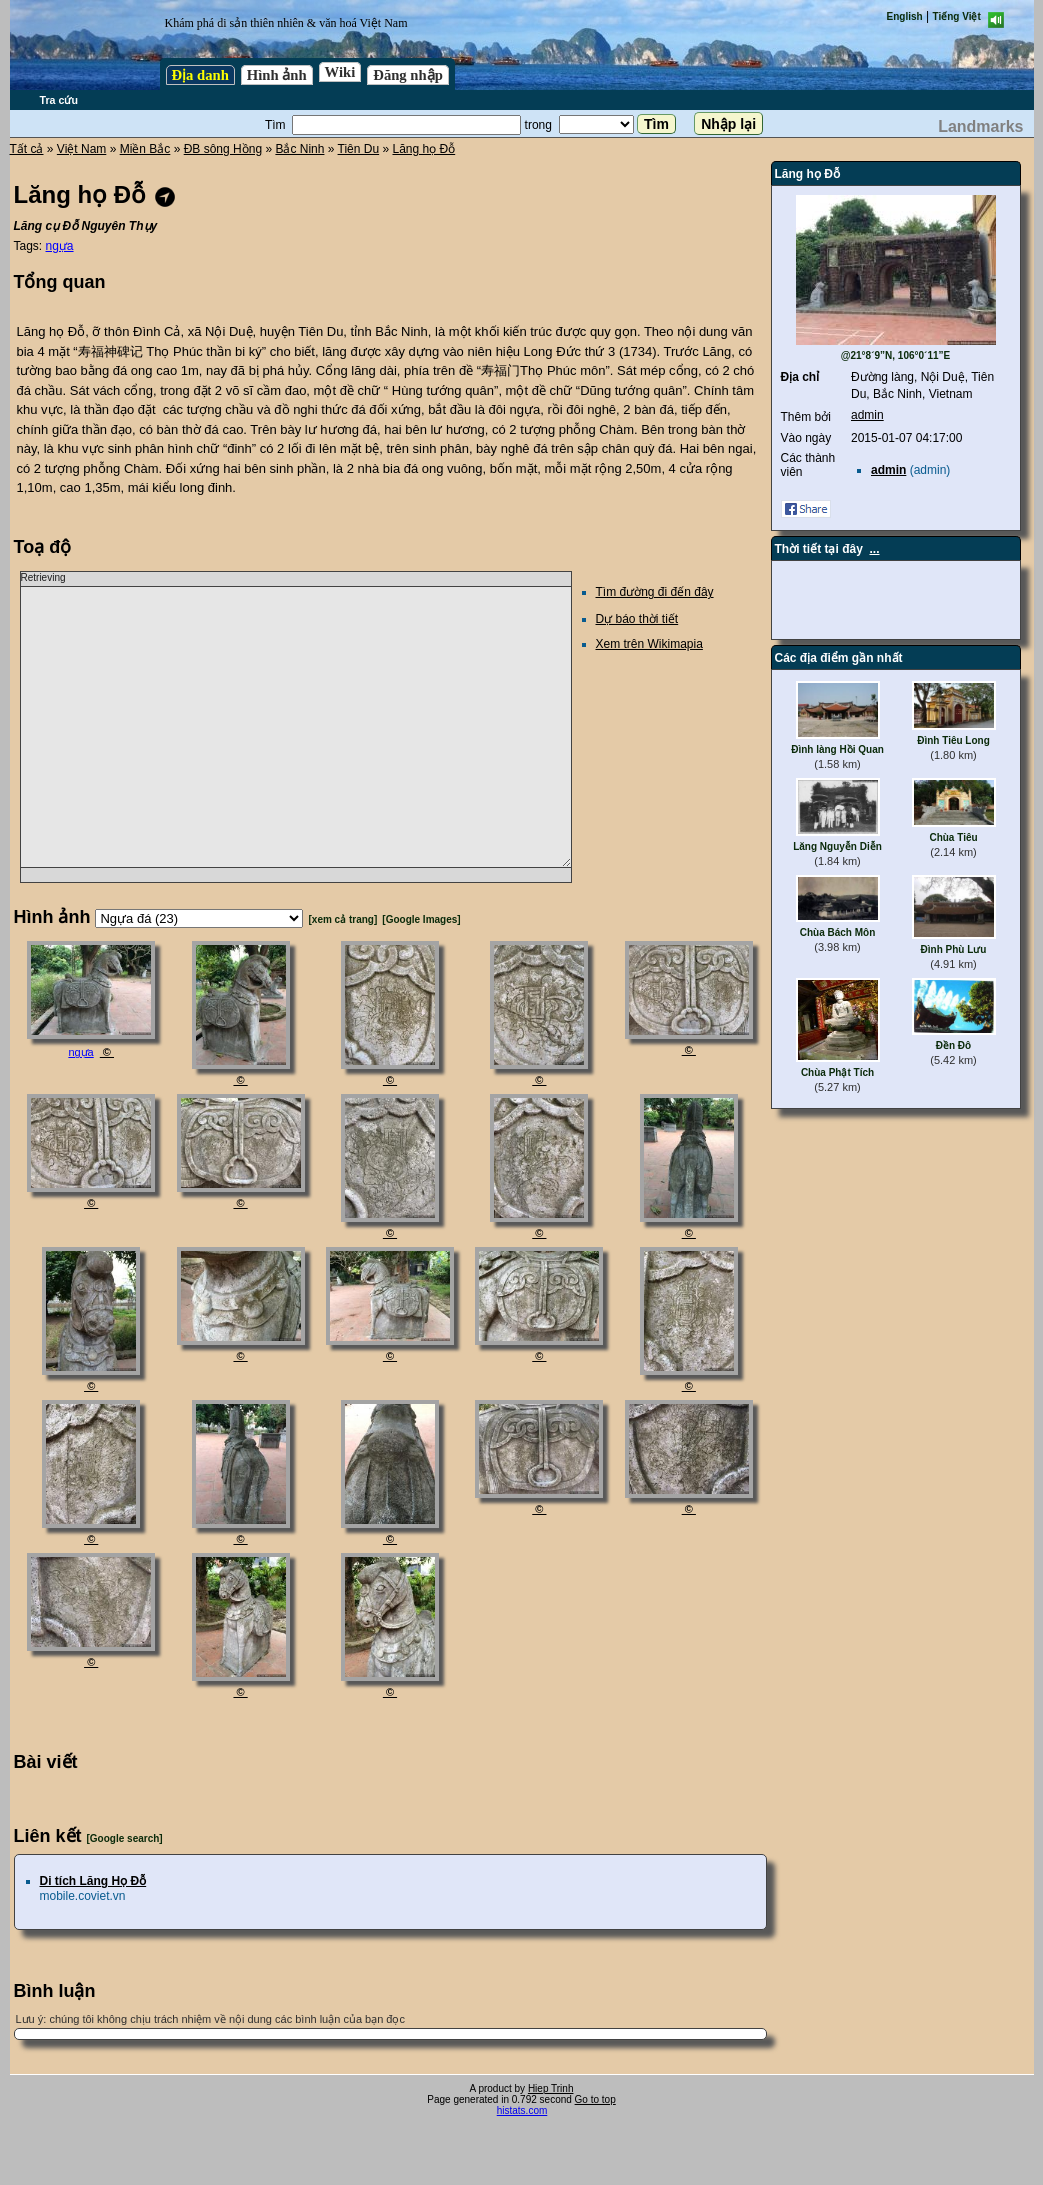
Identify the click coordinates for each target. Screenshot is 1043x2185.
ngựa (60, 246)
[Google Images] (421, 919)
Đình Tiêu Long (953, 740)
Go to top (595, 2099)
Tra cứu (59, 100)
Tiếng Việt (957, 16)
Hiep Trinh (551, 2088)
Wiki (340, 72)
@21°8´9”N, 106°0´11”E (895, 355)
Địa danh (200, 75)
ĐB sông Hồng (223, 149)
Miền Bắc (145, 149)
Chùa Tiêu (953, 837)
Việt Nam (81, 149)
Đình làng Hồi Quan (837, 749)
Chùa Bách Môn (838, 932)
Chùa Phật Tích (837, 1072)
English (905, 16)
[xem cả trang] (343, 919)
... (875, 549)
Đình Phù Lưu (954, 949)
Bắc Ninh (299, 149)
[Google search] (125, 1838)
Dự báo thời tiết (637, 619)
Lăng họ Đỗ (423, 149)
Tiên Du (359, 149)
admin (867, 415)
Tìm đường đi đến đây (655, 592)
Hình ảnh (277, 75)
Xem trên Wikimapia (649, 644)
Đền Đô (953, 1045)
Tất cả (27, 149)
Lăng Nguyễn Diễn (837, 846)
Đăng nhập (408, 75)
